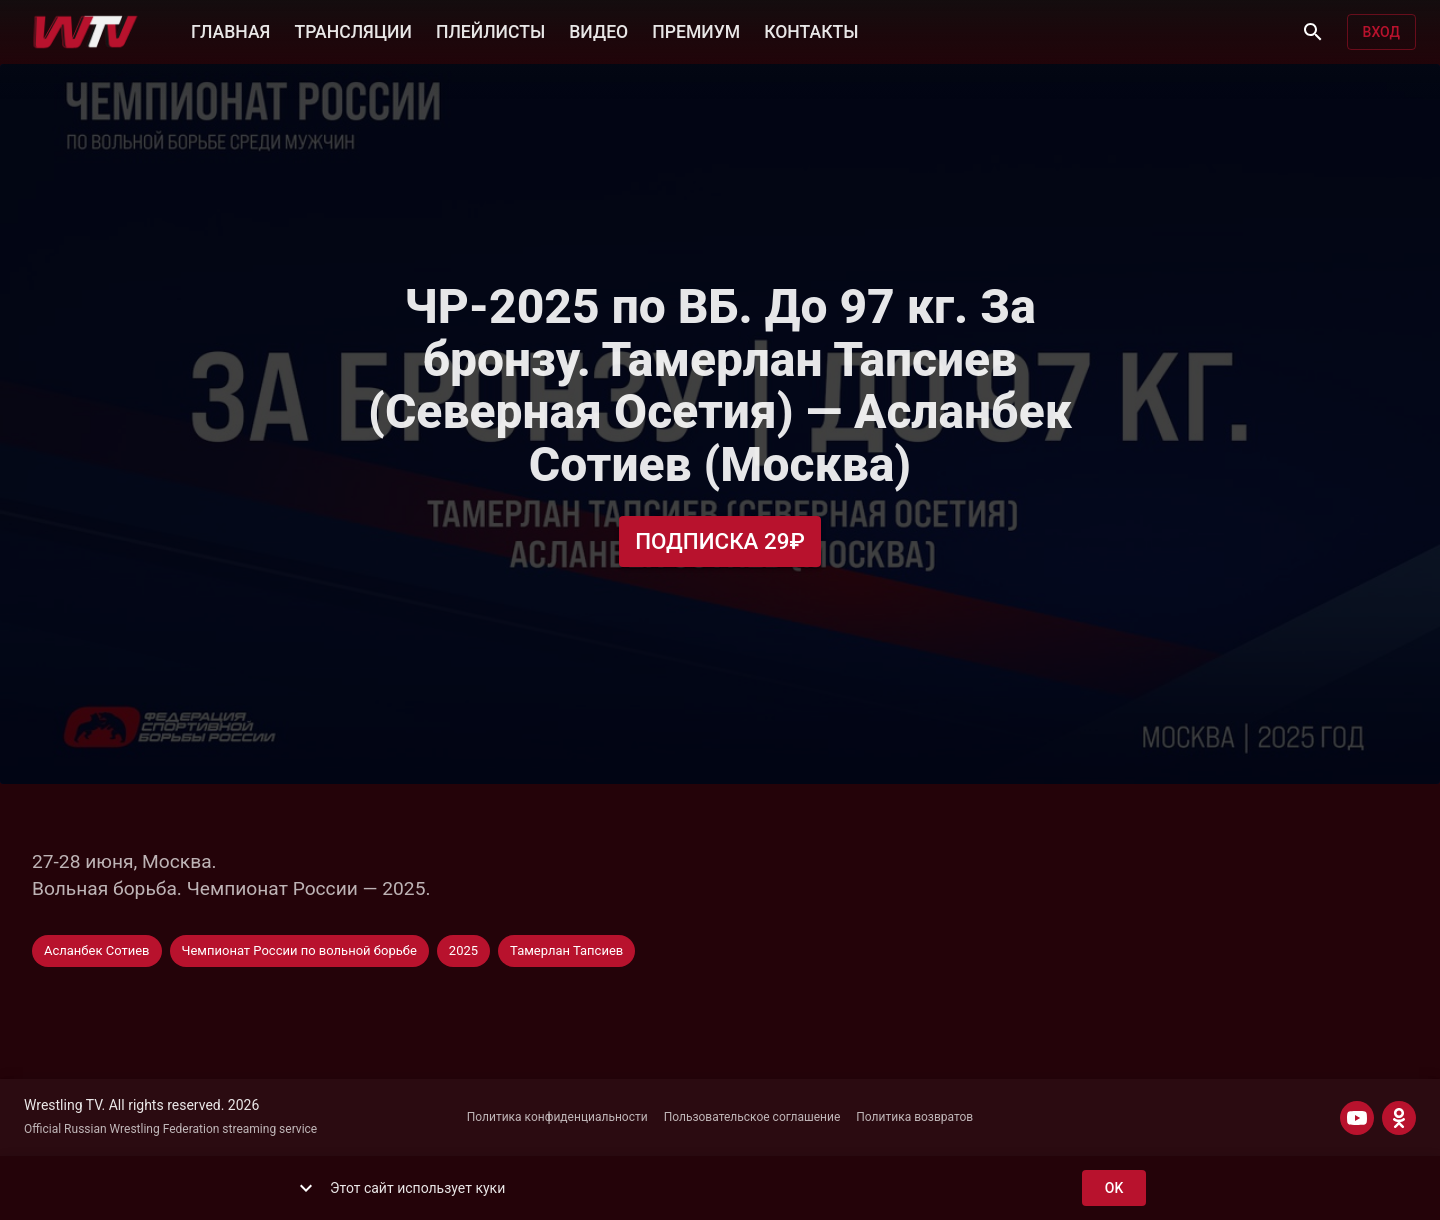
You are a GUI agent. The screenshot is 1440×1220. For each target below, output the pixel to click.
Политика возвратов (914, 1117)
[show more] (306, 1188)
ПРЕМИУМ (696, 30)
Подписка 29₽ (720, 541)
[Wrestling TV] (85, 32)
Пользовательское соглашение (752, 1117)
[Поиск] (1313, 32)
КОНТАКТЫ (811, 30)
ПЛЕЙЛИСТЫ (490, 30)
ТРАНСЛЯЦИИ (352, 30)
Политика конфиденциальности (557, 1117)
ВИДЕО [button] (598, 30)
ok (1114, 1188)
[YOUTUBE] (1357, 1118)
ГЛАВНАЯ (230, 30)
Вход (1381, 32)
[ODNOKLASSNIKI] (1399, 1118)
